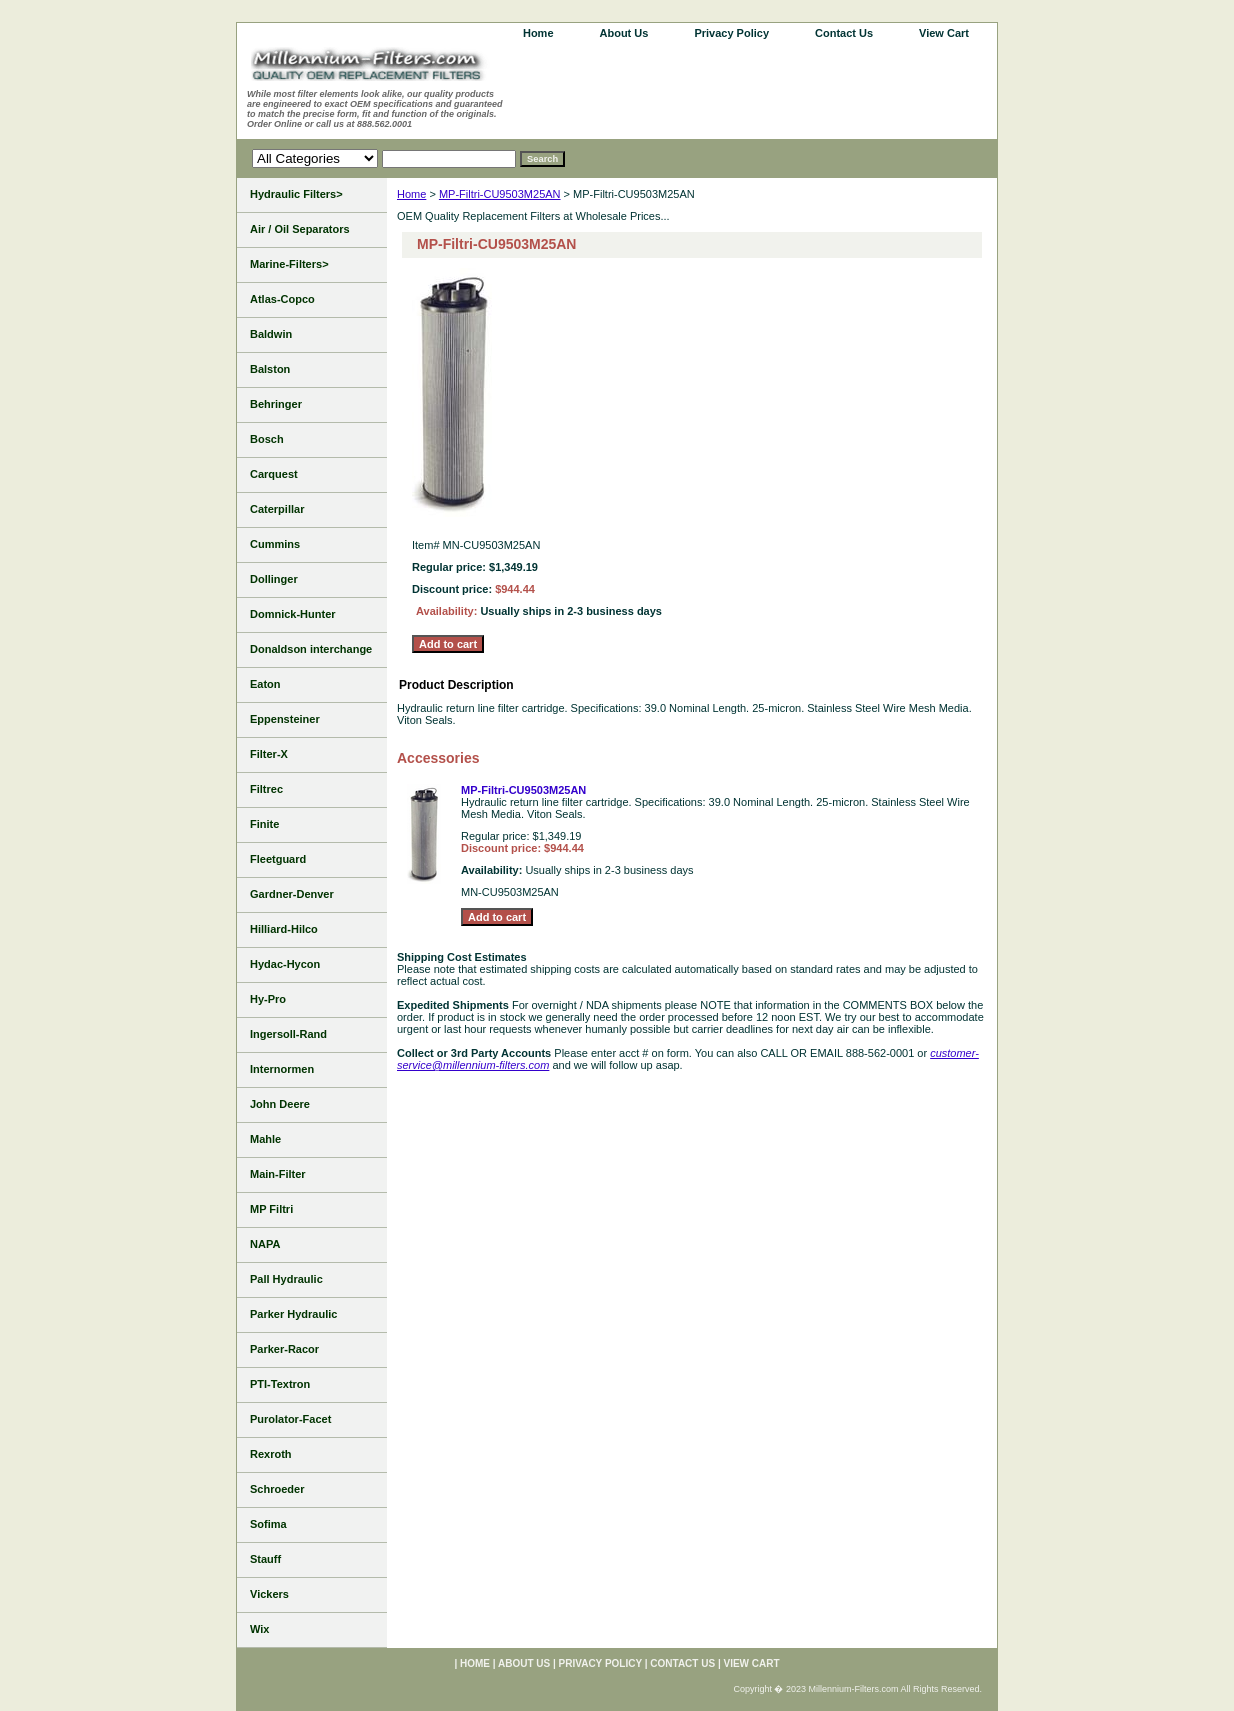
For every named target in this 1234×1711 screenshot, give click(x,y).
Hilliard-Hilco (284, 929)
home (538, 33)
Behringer (276, 404)
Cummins (275, 544)
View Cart (944, 33)
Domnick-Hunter (293, 614)
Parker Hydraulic (293, 1314)
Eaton (265, 684)
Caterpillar (277, 509)
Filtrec (266, 789)
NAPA (265, 1244)
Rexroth (271, 1454)
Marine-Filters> (289, 264)
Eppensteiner (285, 719)
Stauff (265, 1559)
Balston (270, 369)
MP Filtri (271, 1209)
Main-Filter (278, 1174)
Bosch (267, 439)
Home (411, 194)
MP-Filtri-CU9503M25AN (500, 194)
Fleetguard (278, 859)
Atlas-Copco (282, 299)
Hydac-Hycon (285, 964)
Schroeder (277, 1489)
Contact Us (844, 33)
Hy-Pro (268, 999)
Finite (264, 824)
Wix (259, 1629)
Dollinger (274, 579)
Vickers (269, 1594)
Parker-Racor (284, 1349)
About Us (624, 33)
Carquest (274, 474)
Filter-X (269, 754)
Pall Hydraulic (286, 1279)
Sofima (268, 1524)
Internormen (282, 1069)
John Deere (280, 1104)
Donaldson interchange (311, 649)
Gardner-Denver (292, 894)
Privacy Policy (731, 33)
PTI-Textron (280, 1384)
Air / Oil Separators (300, 229)
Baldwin (271, 334)
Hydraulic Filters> (296, 194)
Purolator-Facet (290, 1419)
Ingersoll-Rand (288, 1034)
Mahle (265, 1139)
